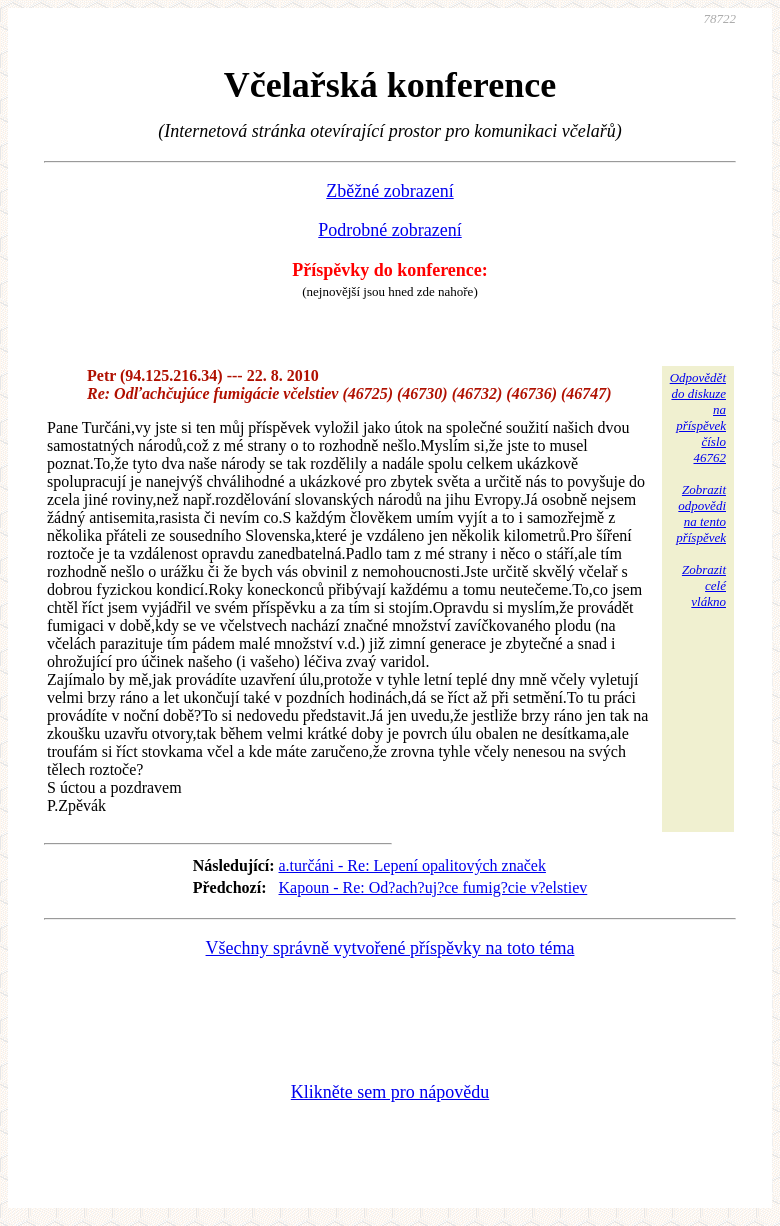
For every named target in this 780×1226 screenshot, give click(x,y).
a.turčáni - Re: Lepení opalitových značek (412, 865)
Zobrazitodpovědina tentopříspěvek (701, 513)
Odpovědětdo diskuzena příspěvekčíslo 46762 (698, 417)
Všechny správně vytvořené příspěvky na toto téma (390, 948)
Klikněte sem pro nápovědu (390, 1092)
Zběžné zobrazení (389, 191)
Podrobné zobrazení (389, 230)
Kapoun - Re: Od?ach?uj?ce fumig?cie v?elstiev (433, 887)
